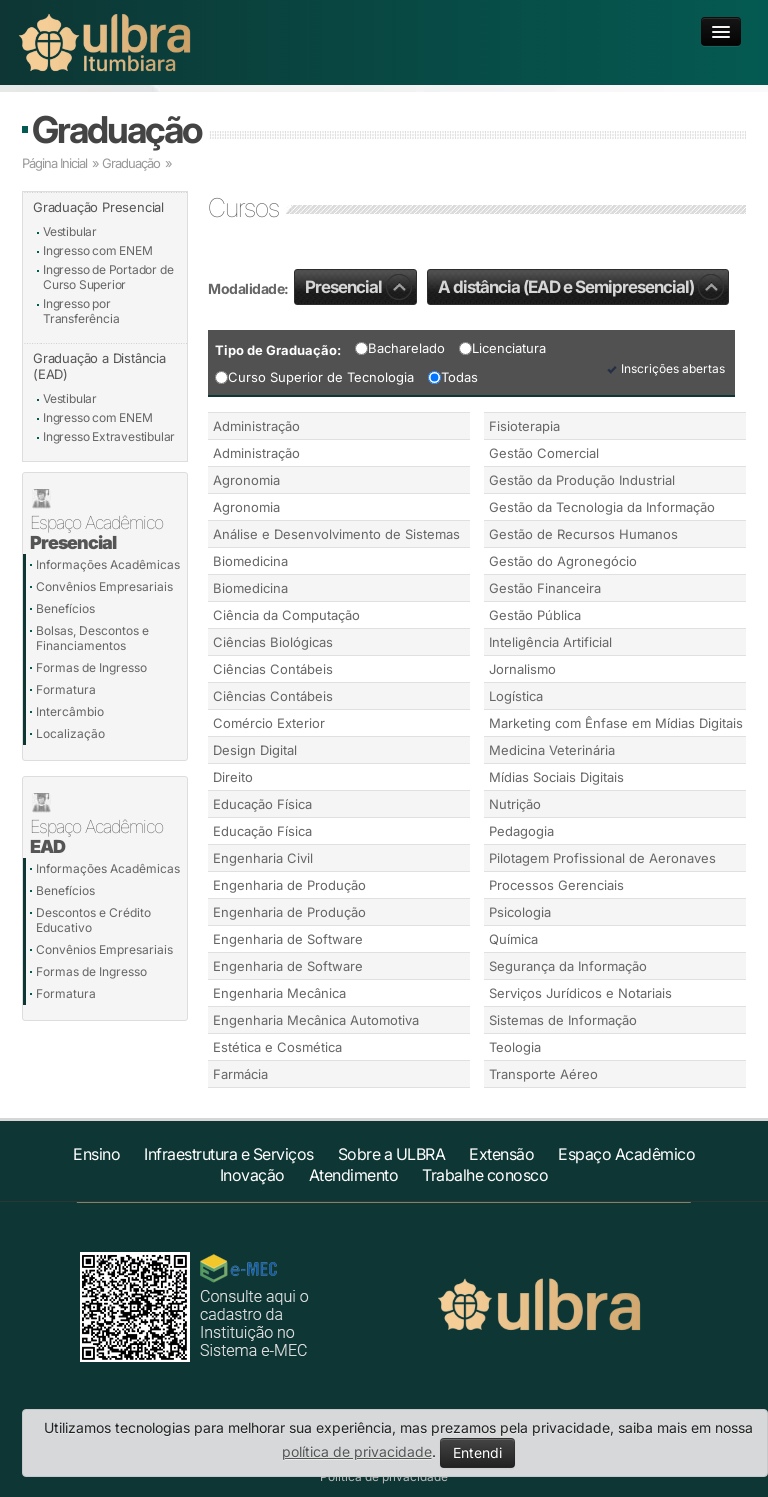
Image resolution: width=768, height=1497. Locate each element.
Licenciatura (502, 348)
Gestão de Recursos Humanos (583, 534)
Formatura (66, 689)
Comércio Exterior (269, 723)
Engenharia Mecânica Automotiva (316, 1020)
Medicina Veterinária (552, 750)
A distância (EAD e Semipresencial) (581, 287)
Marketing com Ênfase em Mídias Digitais (616, 723)
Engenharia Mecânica (279, 993)
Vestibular (70, 231)
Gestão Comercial (544, 453)
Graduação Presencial (98, 207)
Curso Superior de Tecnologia (314, 377)
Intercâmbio (70, 711)
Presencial (358, 287)
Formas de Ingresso (91, 667)
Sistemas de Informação (563, 1020)
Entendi (477, 1452)
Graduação (116, 129)
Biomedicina (250, 561)
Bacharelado (400, 348)
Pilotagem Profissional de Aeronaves (602, 858)
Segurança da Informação (568, 966)
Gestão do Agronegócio (563, 561)
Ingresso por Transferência (81, 311)
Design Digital (255, 750)
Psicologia (520, 912)
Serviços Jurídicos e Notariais (580, 993)
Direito (233, 777)
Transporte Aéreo (543, 1074)
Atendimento (354, 1175)
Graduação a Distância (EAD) (99, 366)
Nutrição (515, 804)
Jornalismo (522, 669)
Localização (70, 733)
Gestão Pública (535, 615)
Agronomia (246, 480)
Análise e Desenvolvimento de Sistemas (336, 534)
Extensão (501, 1154)
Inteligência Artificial (550, 642)
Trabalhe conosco (485, 1175)
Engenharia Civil (263, 858)
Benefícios (65, 608)
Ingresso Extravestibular (109, 436)
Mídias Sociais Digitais (556, 777)
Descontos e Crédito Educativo (93, 920)
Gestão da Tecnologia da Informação (602, 507)
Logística (516, 696)
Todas (453, 377)
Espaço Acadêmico (626, 1154)
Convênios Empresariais (104, 586)
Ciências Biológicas (273, 642)
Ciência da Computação (286, 615)
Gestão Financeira (545, 588)
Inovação (252, 1175)
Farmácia (240, 1074)
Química (513, 939)
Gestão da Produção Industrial (582, 480)
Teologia (515, 1047)
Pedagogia (521, 831)
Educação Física (262, 804)
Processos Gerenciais (556, 885)
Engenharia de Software (288, 939)
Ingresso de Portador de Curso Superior (108, 277)
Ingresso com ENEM (98, 250)
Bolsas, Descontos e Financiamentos (92, 638)
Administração (256, 426)
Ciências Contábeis (273, 669)
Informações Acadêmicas (108, 564)
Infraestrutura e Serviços (229, 1154)
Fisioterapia (524, 426)
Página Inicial (54, 163)
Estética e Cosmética (277, 1047)
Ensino (96, 1154)
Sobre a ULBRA (392, 1154)
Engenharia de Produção (289, 885)
